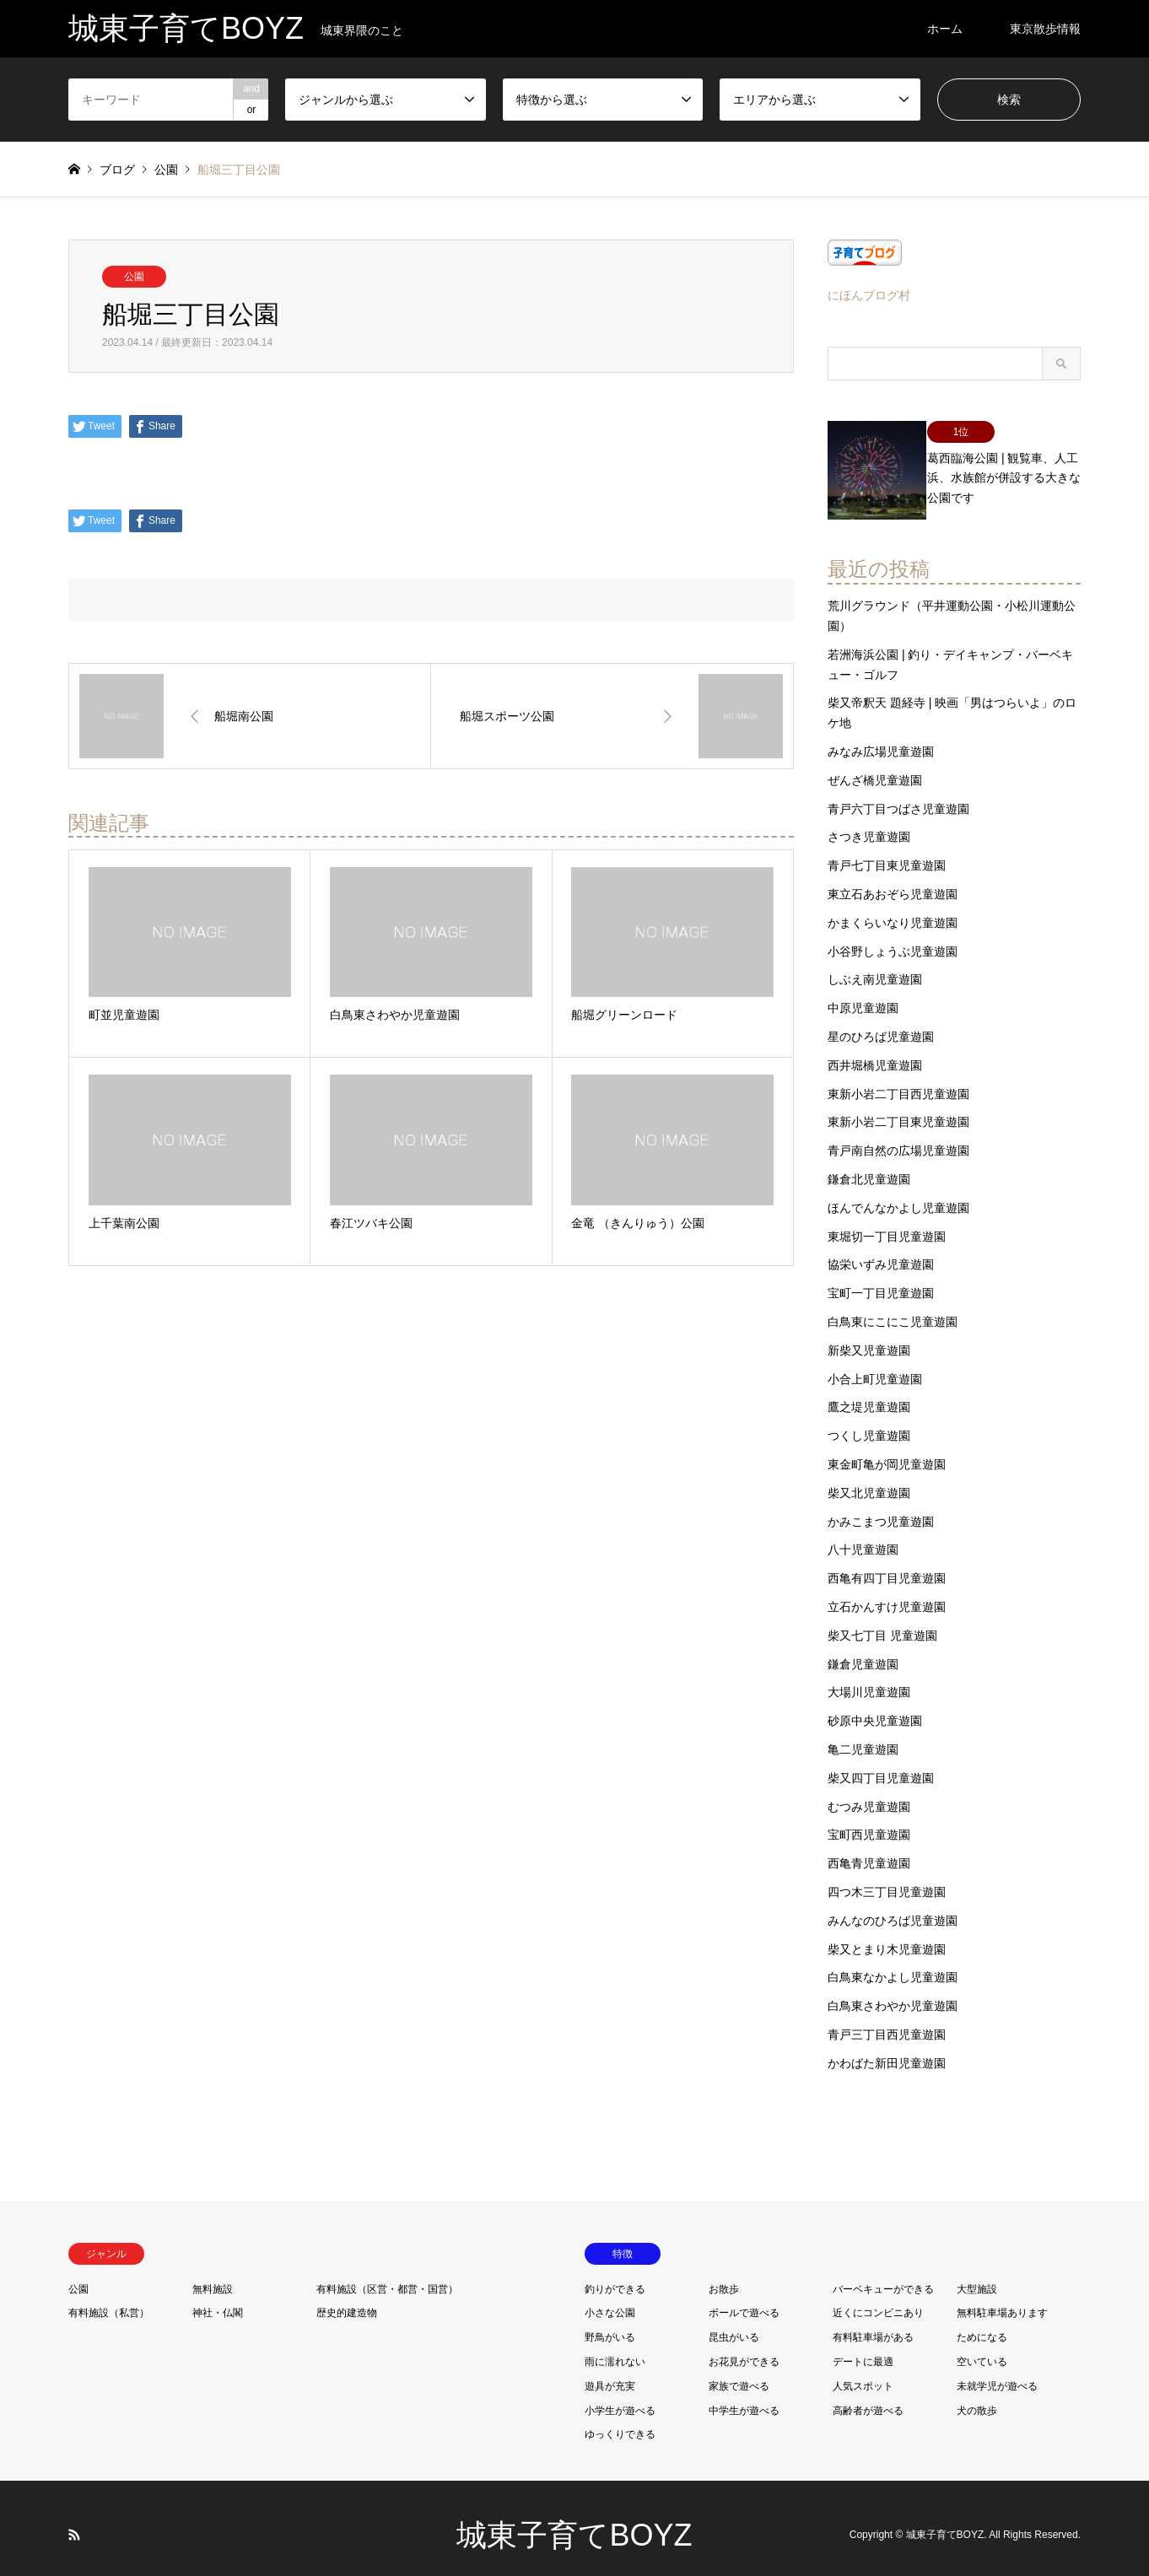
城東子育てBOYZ (574, 2520)
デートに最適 (863, 2347)
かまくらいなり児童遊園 (893, 908)
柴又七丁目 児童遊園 (882, 1621)
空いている (982, 2347)
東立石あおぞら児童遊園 (893, 880)
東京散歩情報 (1045, 28)
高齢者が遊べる (868, 2395)
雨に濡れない (615, 2347)
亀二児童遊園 (863, 1735)
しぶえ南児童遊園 (875, 965)
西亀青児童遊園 (869, 1849)
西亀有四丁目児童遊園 (887, 1564)
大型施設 (977, 2274)
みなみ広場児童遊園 (881, 737)
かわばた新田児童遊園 (887, 2049)
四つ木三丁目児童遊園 (887, 1877)
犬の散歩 (977, 2395)
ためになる (982, 2323)
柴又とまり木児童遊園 (887, 1934)
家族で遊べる (739, 2372)
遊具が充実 (610, 2372)
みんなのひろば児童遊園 (893, 1906)
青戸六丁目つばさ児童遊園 (898, 794)
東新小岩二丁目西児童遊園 (898, 1079)
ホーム (945, 28)
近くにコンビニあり (878, 2298)
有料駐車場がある (873, 2323)
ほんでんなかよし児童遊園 (898, 1193)
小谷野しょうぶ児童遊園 (893, 937)
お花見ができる (744, 2347)
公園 (134, 277)
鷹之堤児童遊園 (869, 1392)
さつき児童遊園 (869, 822)
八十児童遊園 (863, 1535)
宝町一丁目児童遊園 (881, 1278)
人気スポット (863, 2372)
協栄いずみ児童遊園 (881, 1250)
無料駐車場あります (1002, 2298)
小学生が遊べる (620, 2395)
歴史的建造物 (346, 2298)
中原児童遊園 (863, 993)
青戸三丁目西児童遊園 (887, 2020)
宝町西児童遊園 (869, 1820)
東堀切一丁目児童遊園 (887, 1222)
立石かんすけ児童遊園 (887, 1592)
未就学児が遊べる (997, 2372)
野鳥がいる (610, 2323)
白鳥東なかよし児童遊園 (893, 1963)
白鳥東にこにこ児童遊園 (893, 1307)
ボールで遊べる (744, 2298)
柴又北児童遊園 (869, 1478)
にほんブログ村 (869, 295)
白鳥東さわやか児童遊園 (893, 1991)
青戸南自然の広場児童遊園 (898, 1136)
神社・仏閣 (217, 2298)
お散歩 (724, 2274)
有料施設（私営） (108, 2298)
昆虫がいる (734, 2323)
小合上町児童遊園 (875, 1365)
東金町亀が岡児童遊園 (887, 1450)
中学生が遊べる (744, 2395)
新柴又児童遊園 (869, 1336)
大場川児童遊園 (869, 1677)
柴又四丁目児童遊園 (881, 1763)
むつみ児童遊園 (869, 1791)
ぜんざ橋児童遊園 (875, 766)
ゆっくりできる (620, 2420)
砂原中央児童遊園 (875, 1706)
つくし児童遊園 (869, 1421)
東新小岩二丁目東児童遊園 (898, 1107)
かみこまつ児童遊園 (881, 1506)
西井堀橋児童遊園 (875, 1051)
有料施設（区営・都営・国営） (387, 2274)
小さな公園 (610, 2298)
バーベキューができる (883, 2274)
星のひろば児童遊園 (881, 1022)
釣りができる (615, 2274)
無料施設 (212, 2274)
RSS (74, 2520)
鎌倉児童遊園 (863, 1649)
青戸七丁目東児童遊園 (887, 851)
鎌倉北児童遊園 (869, 1165)
